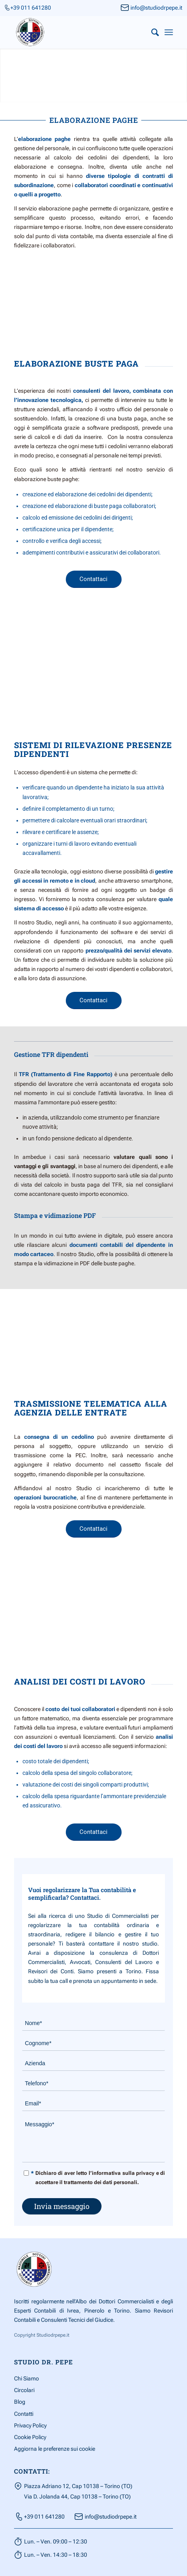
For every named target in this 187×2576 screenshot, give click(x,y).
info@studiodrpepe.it (156, 7)
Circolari (24, 2390)
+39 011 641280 (30, 7)
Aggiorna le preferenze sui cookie (54, 2448)
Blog (19, 2402)
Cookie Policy (30, 2437)
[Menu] (169, 32)
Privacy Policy (30, 2425)
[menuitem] (151, 32)
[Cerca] (151, 32)
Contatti (23, 2414)
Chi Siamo (26, 2378)
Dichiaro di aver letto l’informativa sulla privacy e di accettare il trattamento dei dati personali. (98, 2176)
